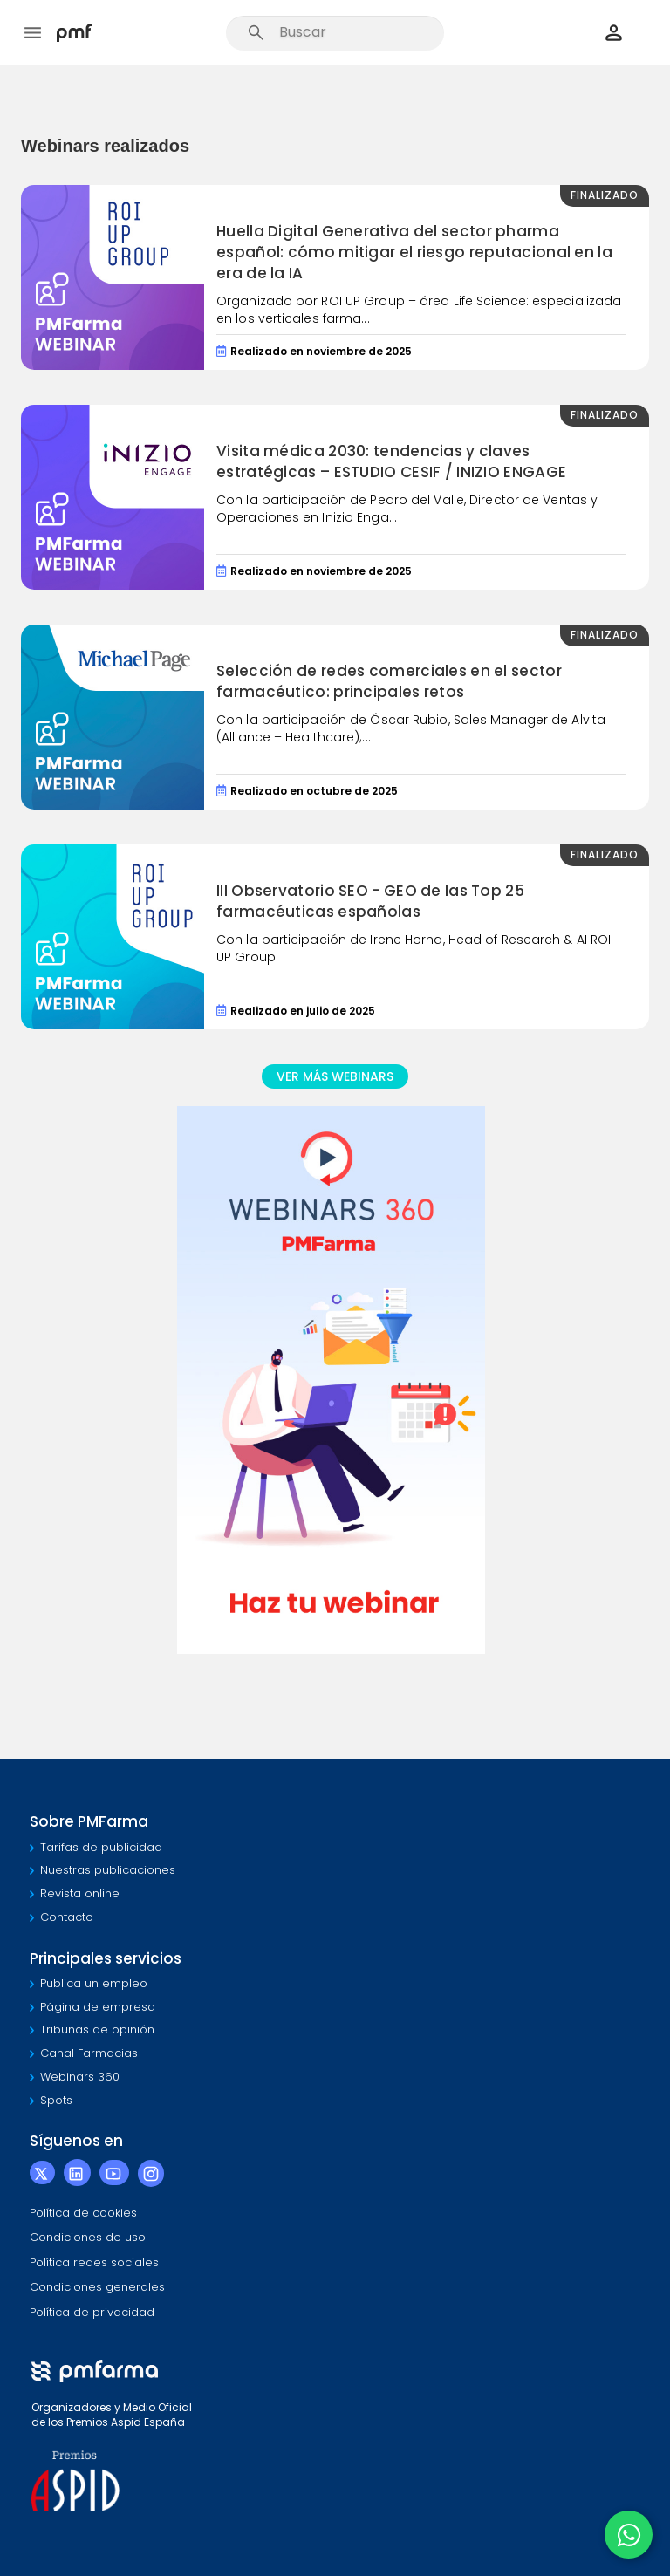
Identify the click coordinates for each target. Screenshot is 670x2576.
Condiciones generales (97, 2287)
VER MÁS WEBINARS (335, 1076)
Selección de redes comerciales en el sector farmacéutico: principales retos (389, 681)
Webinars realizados (105, 145)
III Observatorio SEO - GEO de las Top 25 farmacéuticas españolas (370, 901)
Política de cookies (83, 2212)
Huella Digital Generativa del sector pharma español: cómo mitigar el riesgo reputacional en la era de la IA (414, 252)
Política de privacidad (92, 2312)
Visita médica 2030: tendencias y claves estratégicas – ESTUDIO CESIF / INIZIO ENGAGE (391, 461)
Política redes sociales (94, 2262)
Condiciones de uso (88, 2237)
